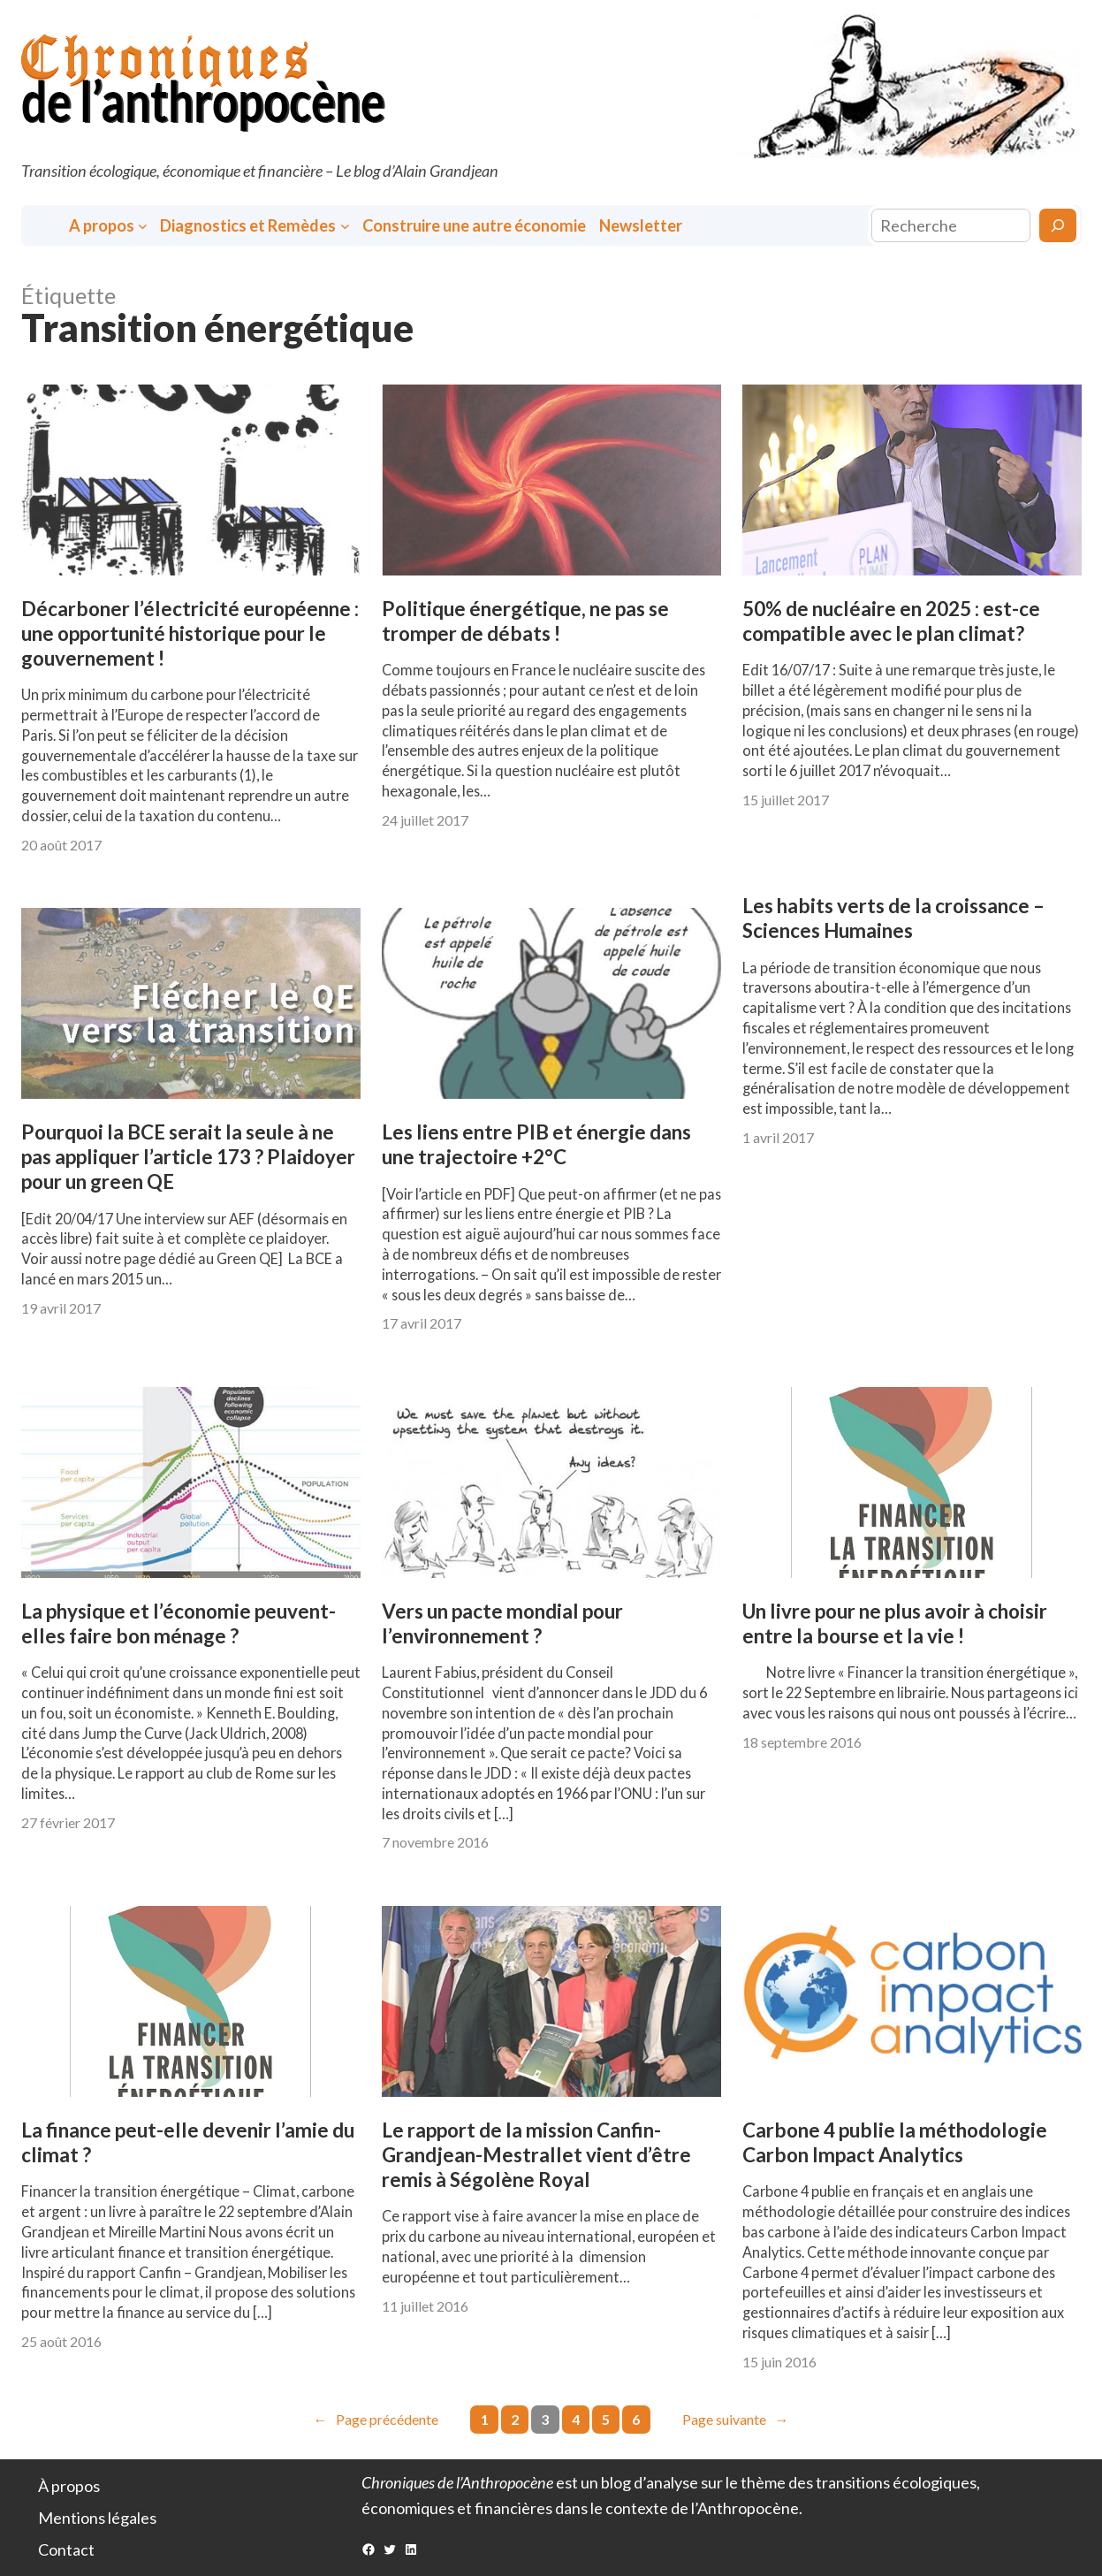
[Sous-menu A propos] (143, 226)
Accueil (47, 226)
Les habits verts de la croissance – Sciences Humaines (893, 918)
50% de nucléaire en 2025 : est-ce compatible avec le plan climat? (891, 621)
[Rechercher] (1057, 225)
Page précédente (376, 2419)
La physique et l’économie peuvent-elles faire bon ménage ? (178, 1623)
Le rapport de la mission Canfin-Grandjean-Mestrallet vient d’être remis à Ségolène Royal (536, 2154)
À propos (69, 2486)
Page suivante (735, 2419)
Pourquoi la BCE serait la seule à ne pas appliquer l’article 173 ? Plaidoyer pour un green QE (188, 1156)
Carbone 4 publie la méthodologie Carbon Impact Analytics (894, 2142)
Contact (66, 2549)
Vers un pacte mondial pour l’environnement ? (502, 1623)
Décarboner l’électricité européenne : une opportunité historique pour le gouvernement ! (190, 633)
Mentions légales (97, 2517)
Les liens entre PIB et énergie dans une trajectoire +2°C (536, 1144)
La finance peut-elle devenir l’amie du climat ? (187, 2142)
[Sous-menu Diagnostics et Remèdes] (345, 226)
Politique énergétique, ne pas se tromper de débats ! (525, 621)
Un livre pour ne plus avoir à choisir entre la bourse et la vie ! (894, 1623)
